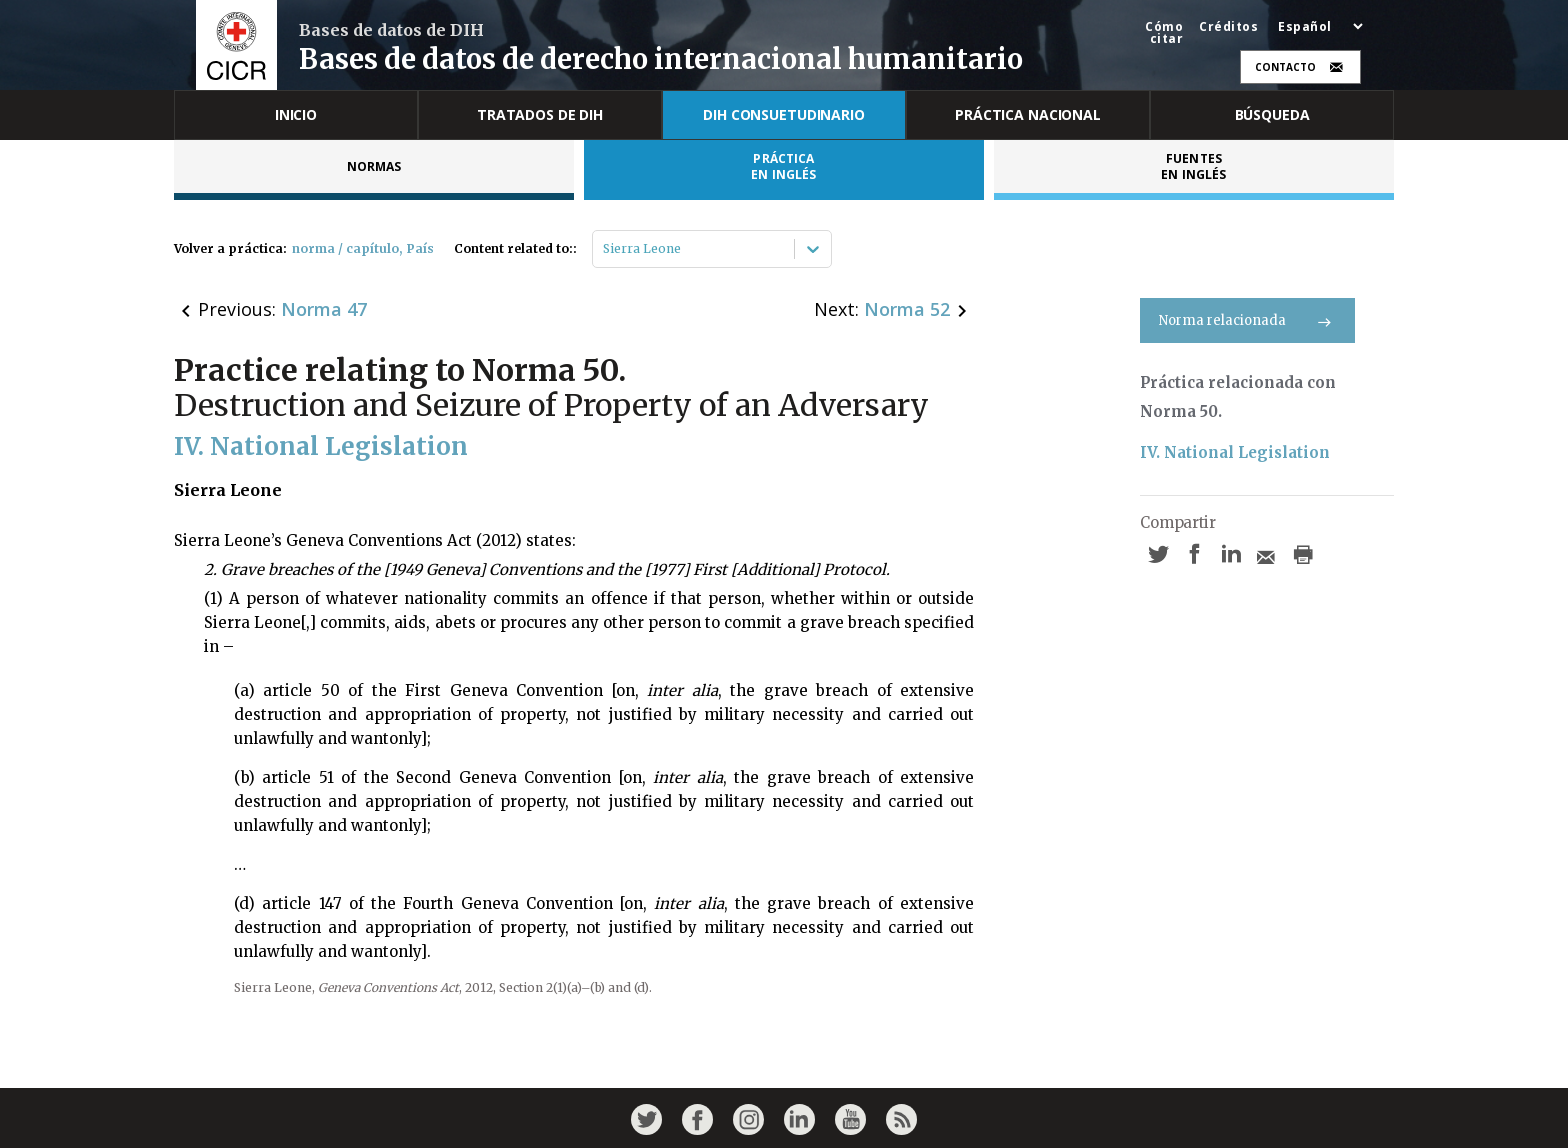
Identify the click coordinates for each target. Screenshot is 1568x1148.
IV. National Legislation (1235, 452)
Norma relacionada (1247, 320)
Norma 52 (907, 309)
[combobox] (604, 249)
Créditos (1228, 27)
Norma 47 (324, 309)
